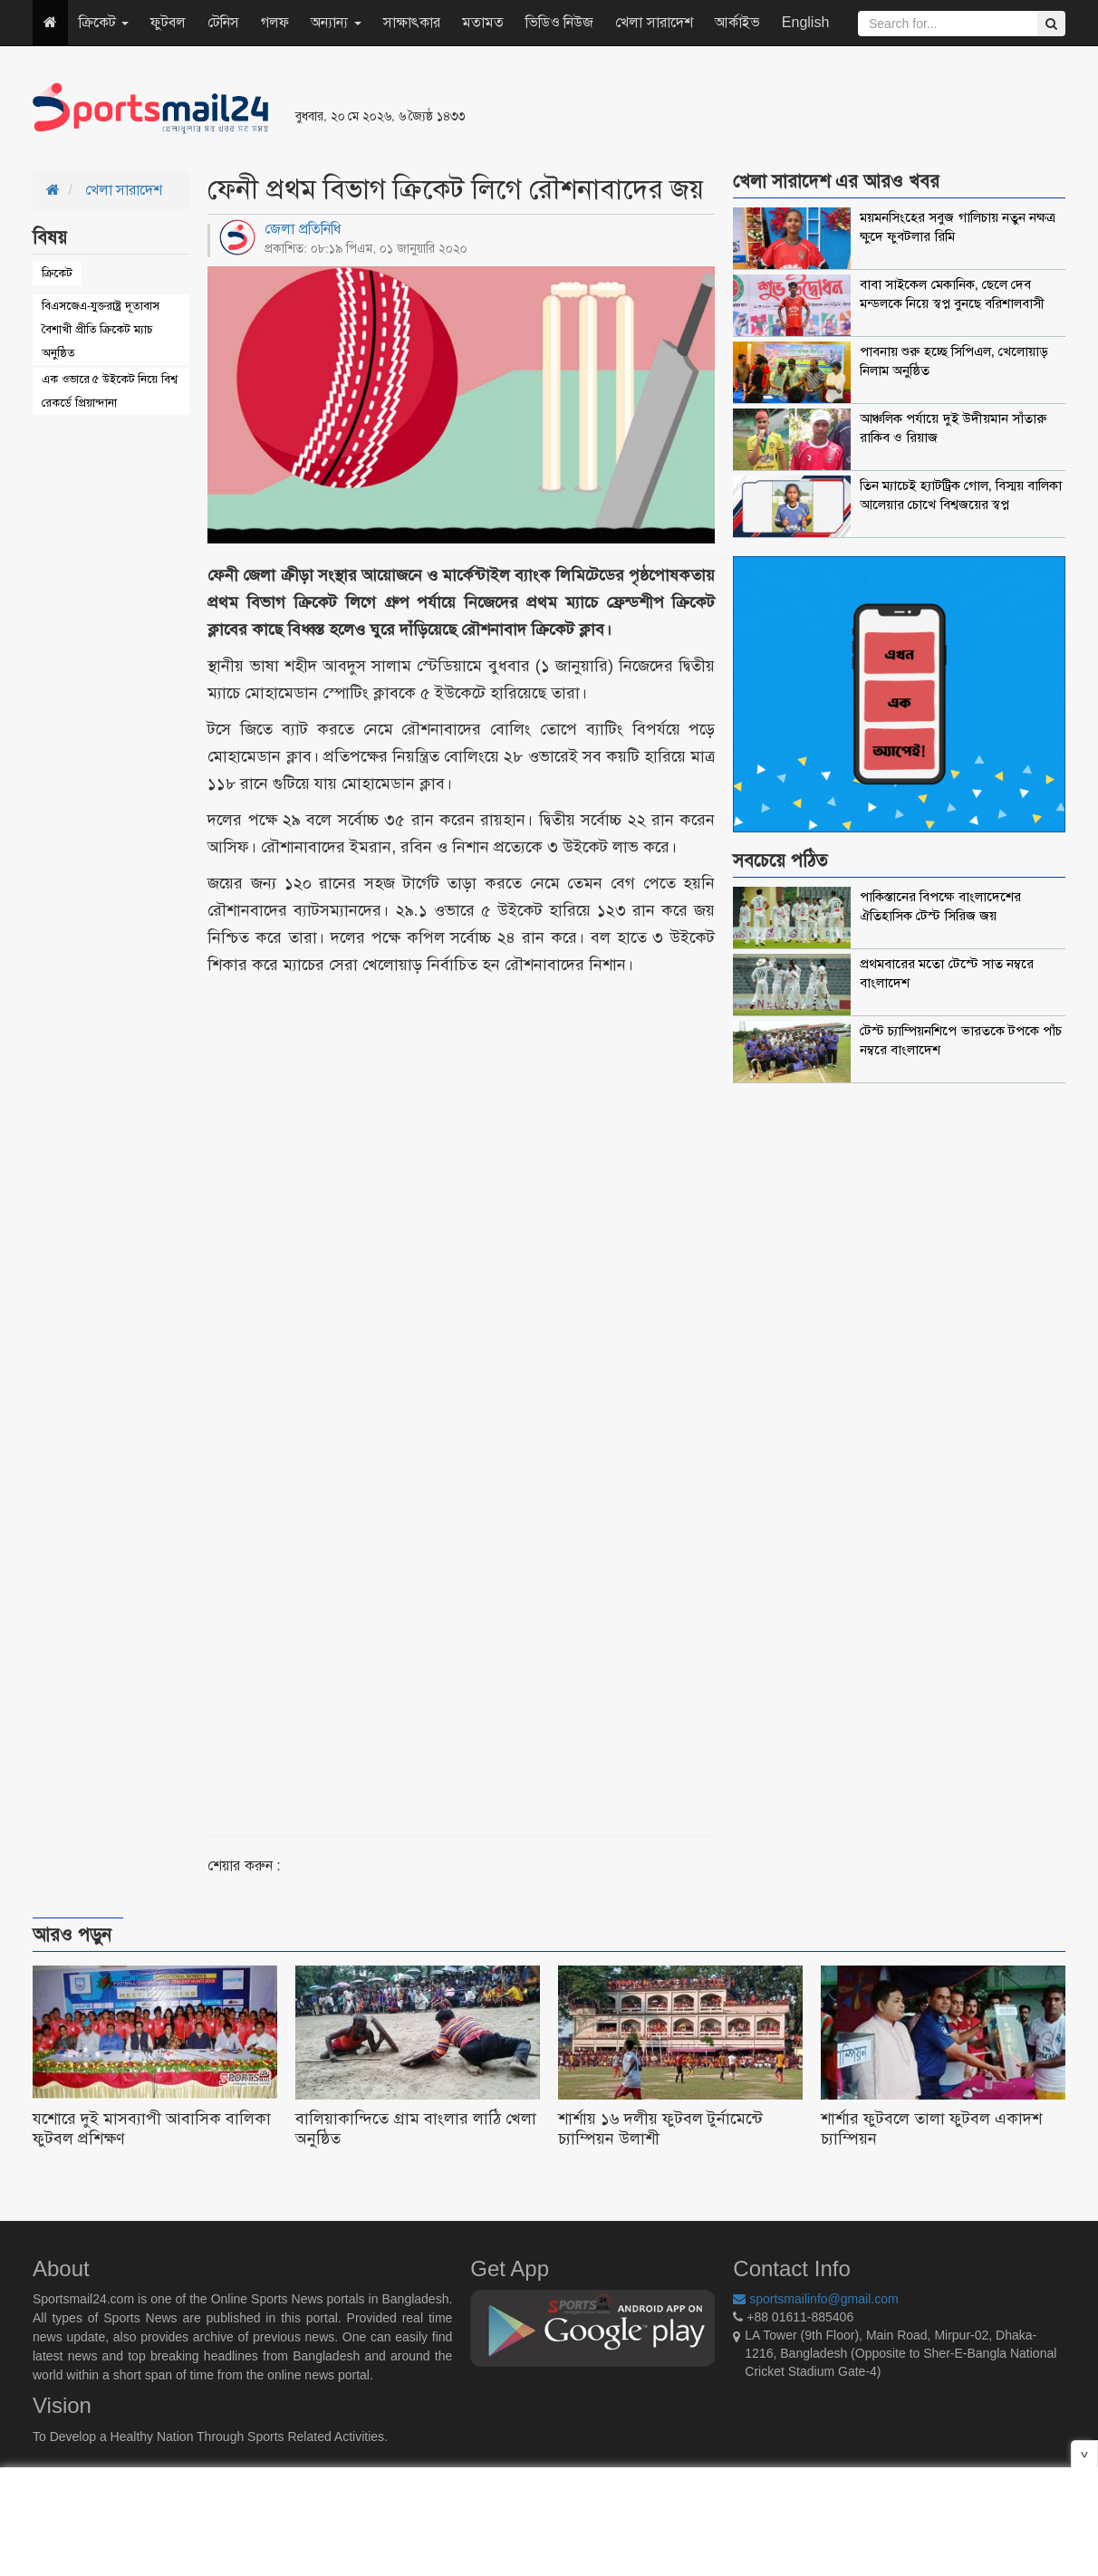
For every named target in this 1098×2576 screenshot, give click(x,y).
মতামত (483, 22)
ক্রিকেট (104, 22)
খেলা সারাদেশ (653, 22)
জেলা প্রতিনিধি (302, 228)
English (805, 22)
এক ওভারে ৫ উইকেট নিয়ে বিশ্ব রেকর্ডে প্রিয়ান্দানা (110, 390)
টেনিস (223, 22)
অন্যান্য (336, 22)
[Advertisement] (770, 109)
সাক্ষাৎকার (411, 22)
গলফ (275, 22)
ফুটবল (168, 22)
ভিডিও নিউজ (559, 22)
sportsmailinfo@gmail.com (815, 2299)
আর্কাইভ (737, 22)
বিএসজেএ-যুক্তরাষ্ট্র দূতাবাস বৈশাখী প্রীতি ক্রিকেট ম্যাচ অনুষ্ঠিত (100, 329)
